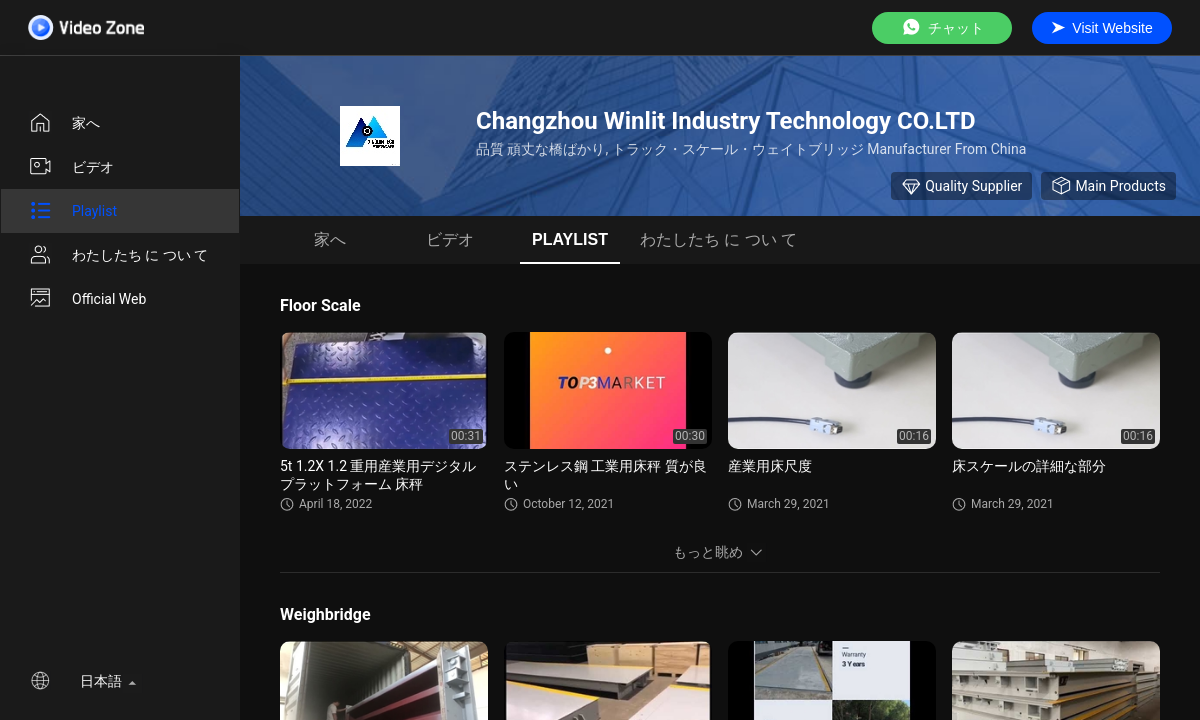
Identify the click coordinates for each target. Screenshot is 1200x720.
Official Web (87, 299)
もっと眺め (720, 552)
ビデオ (71, 167)
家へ (64, 123)
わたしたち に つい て (118, 255)
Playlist (72, 211)
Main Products (1108, 186)
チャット (942, 27)
